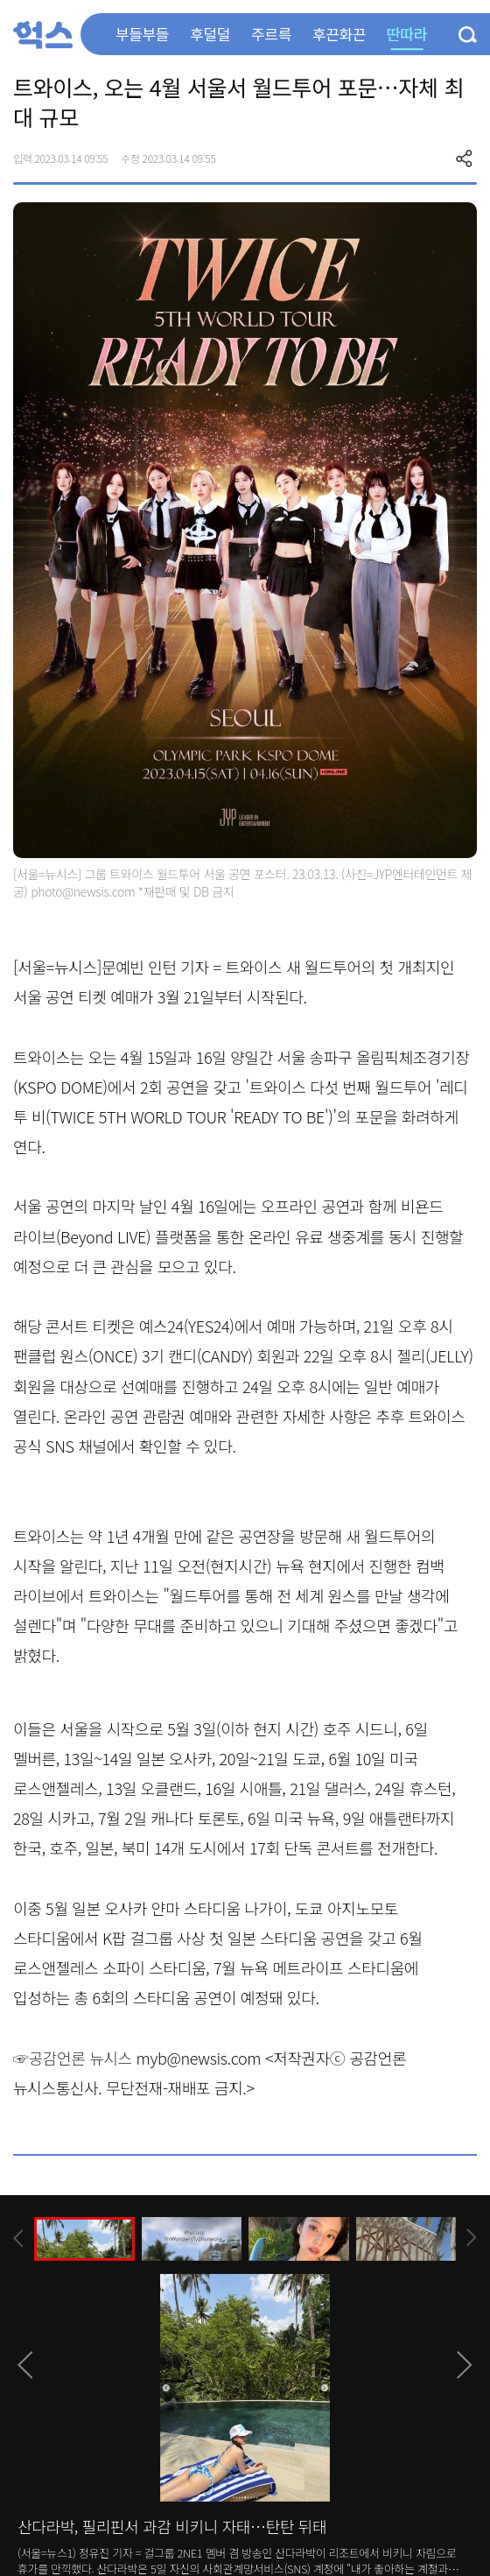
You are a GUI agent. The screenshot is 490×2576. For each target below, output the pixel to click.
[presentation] (18, 2238)
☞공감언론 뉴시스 (72, 2057)
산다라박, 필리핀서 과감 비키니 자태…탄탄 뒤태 (172, 2526)
